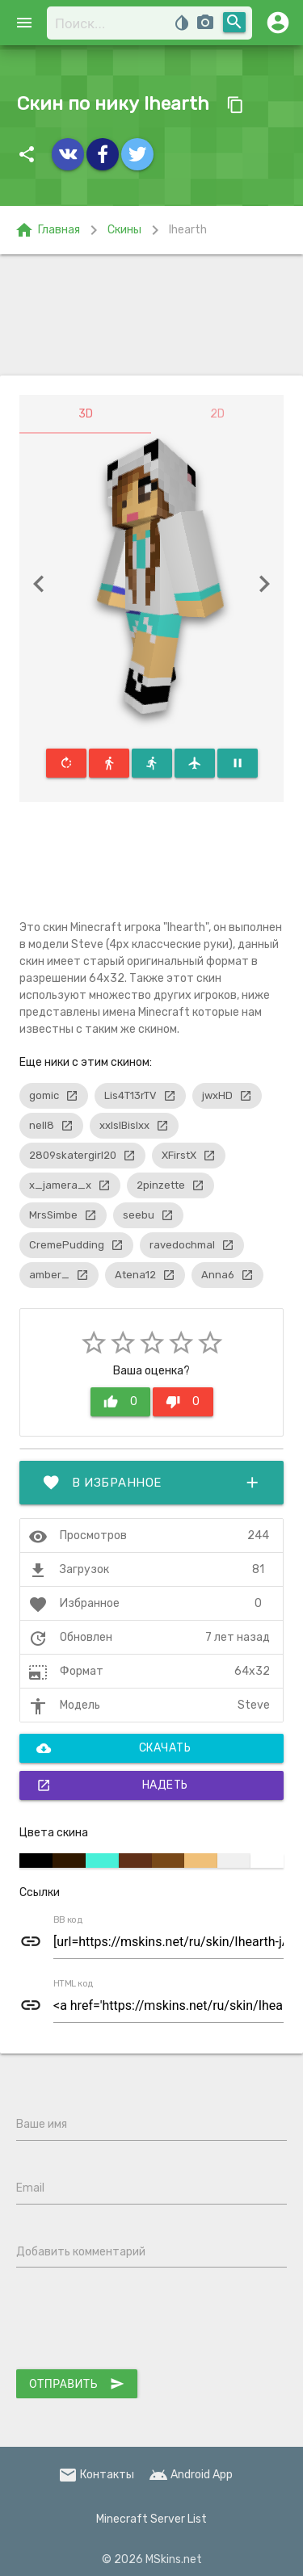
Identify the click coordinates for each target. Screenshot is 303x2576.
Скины (124, 230)
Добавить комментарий (80, 2252)
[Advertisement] (151, 315)
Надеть (112, 1785)
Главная (47, 230)
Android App (191, 2475)
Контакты (96, 2475)
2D (217, 414)
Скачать (113, 1748)
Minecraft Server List (151, 2519)
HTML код (73, 1984)
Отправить (76, 2383)
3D (85, 414)
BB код (67, 1920)
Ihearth (188, 230)
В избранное (151, 1482)
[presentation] (139, 2321)
